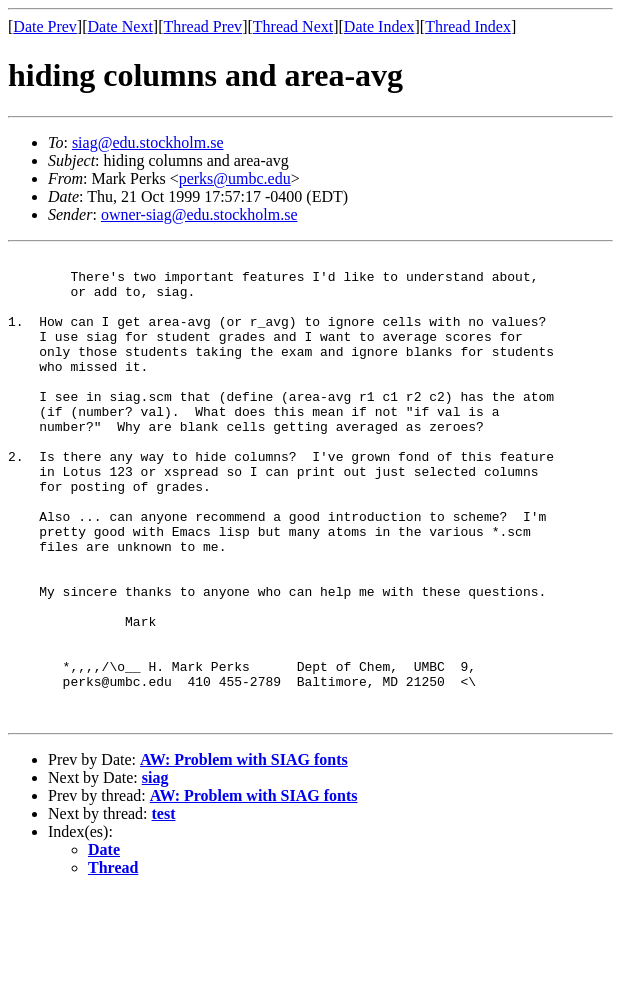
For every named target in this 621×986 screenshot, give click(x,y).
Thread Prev (202, 26)
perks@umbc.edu (235, 178)
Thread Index (468, 26)
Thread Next (293, 26)
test (164, 906)
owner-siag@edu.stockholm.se (199, 214)
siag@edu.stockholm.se (148, 142)
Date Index (379, 26)
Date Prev (45, 26)
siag (155, 870)
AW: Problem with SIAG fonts (244, 852)
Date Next (120, 26)
